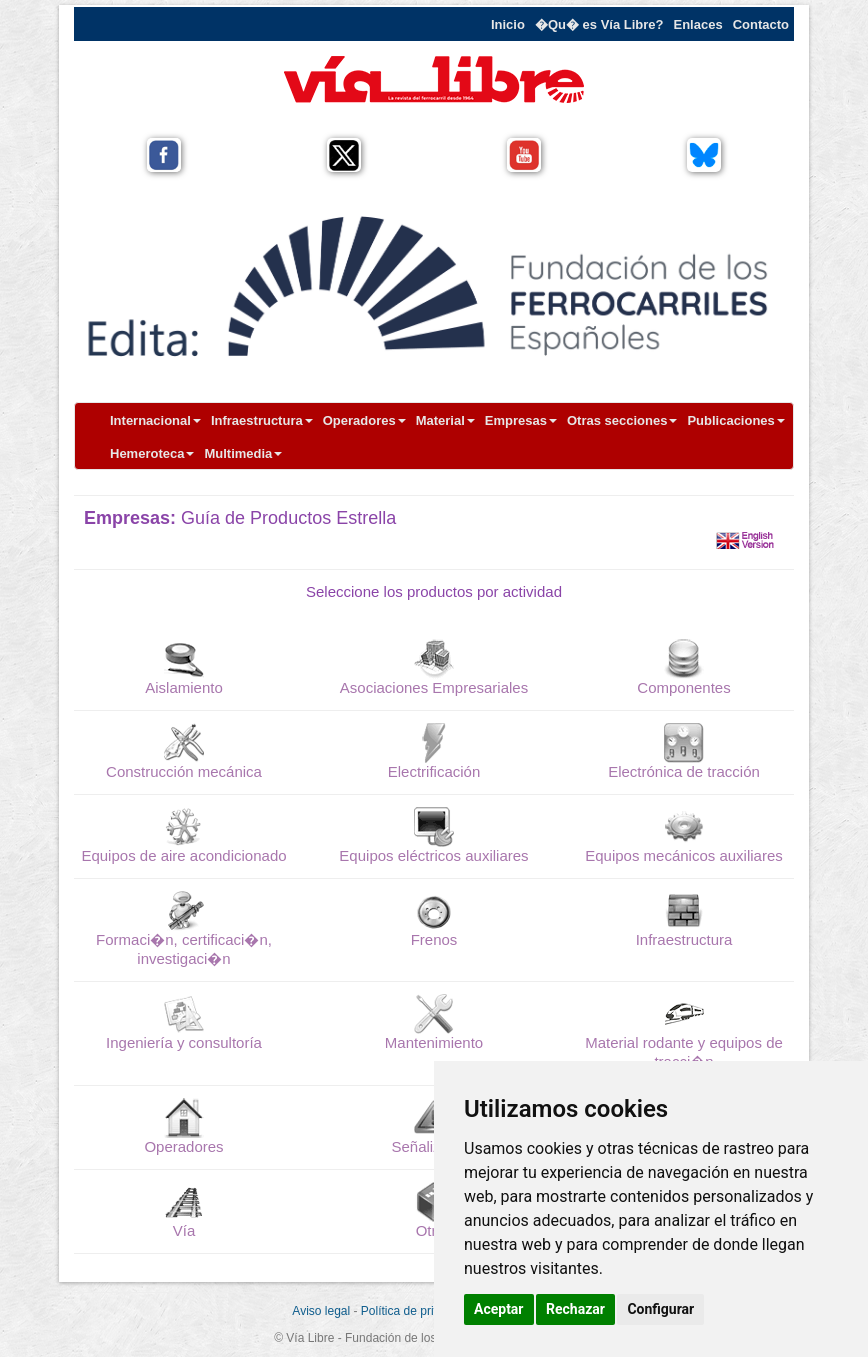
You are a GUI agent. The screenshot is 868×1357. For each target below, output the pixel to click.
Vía (184, 1230)
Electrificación (434, 771)
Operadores (364, 420)
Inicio (508, 24)
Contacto (761, 24)
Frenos (434, 939)
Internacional (155, 420)
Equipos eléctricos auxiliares (433, 855)
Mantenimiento (434, 1042)
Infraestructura (262, 420)
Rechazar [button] (575, 1309)
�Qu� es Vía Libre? (599, 24)
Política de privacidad (418, 1311)
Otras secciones (622, 420)
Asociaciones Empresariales (434, 687)
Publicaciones (735, 420)
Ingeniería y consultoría (184, 1042)
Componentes (683, 687)
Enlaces (698, 24)
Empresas (521, 420)
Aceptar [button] (499, 1309)
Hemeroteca (152, 453)
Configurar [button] (660, 1309)
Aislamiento (184, 687)
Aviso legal (321, 1311)
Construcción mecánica (184, 771)
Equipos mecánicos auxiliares (684, 855)
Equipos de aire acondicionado (183, 855)
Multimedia (243, 453)
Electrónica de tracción (684, 771)
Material (445, 420)
